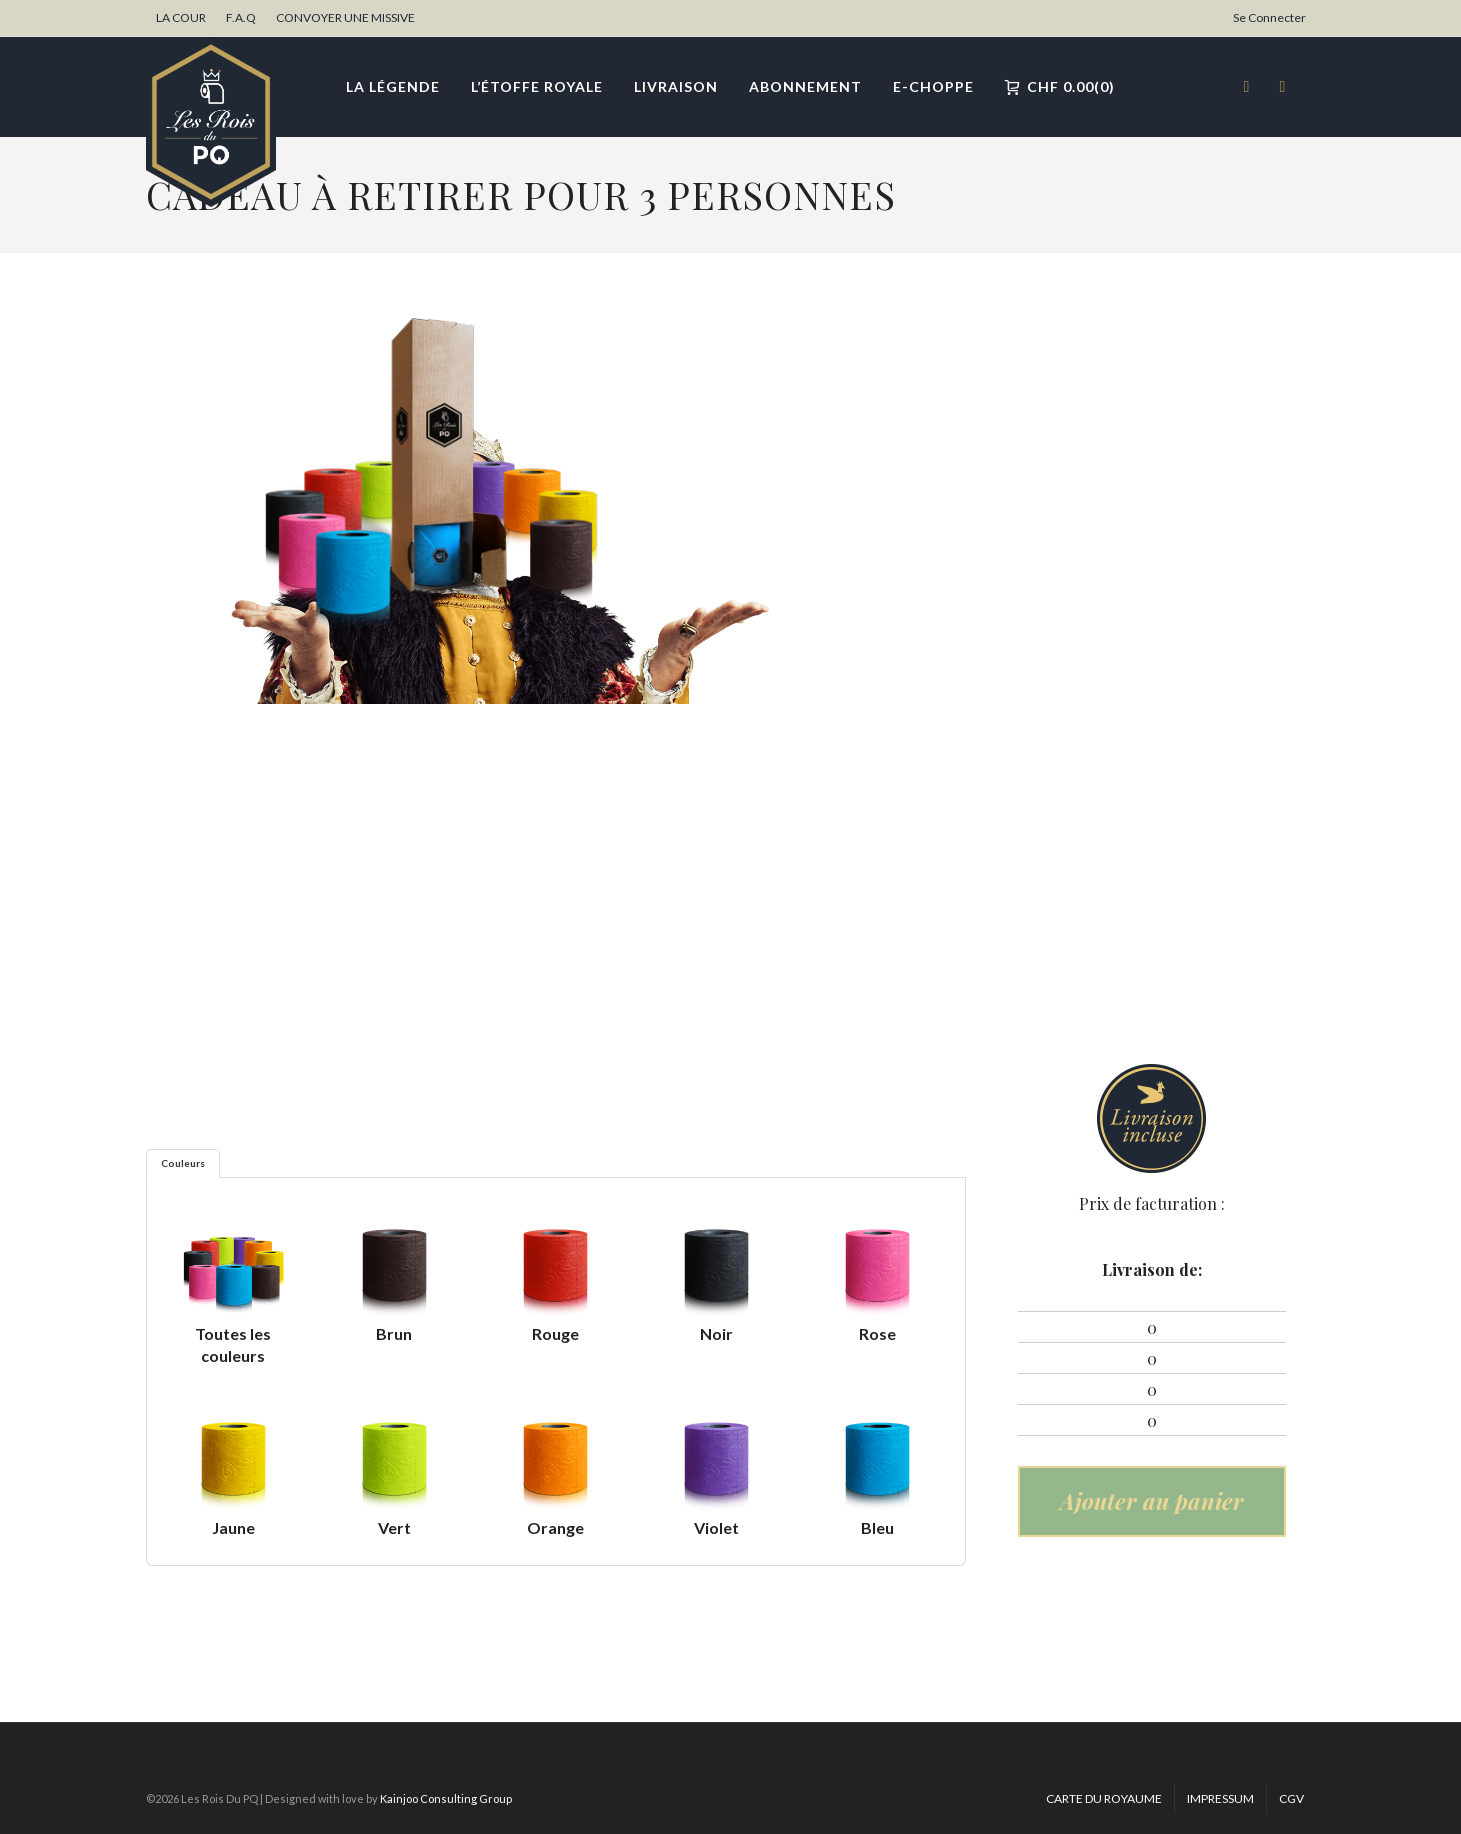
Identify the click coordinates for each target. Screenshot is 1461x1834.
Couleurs (183, 1163)
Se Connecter (1269, 17)
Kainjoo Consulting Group (446, 1798)
